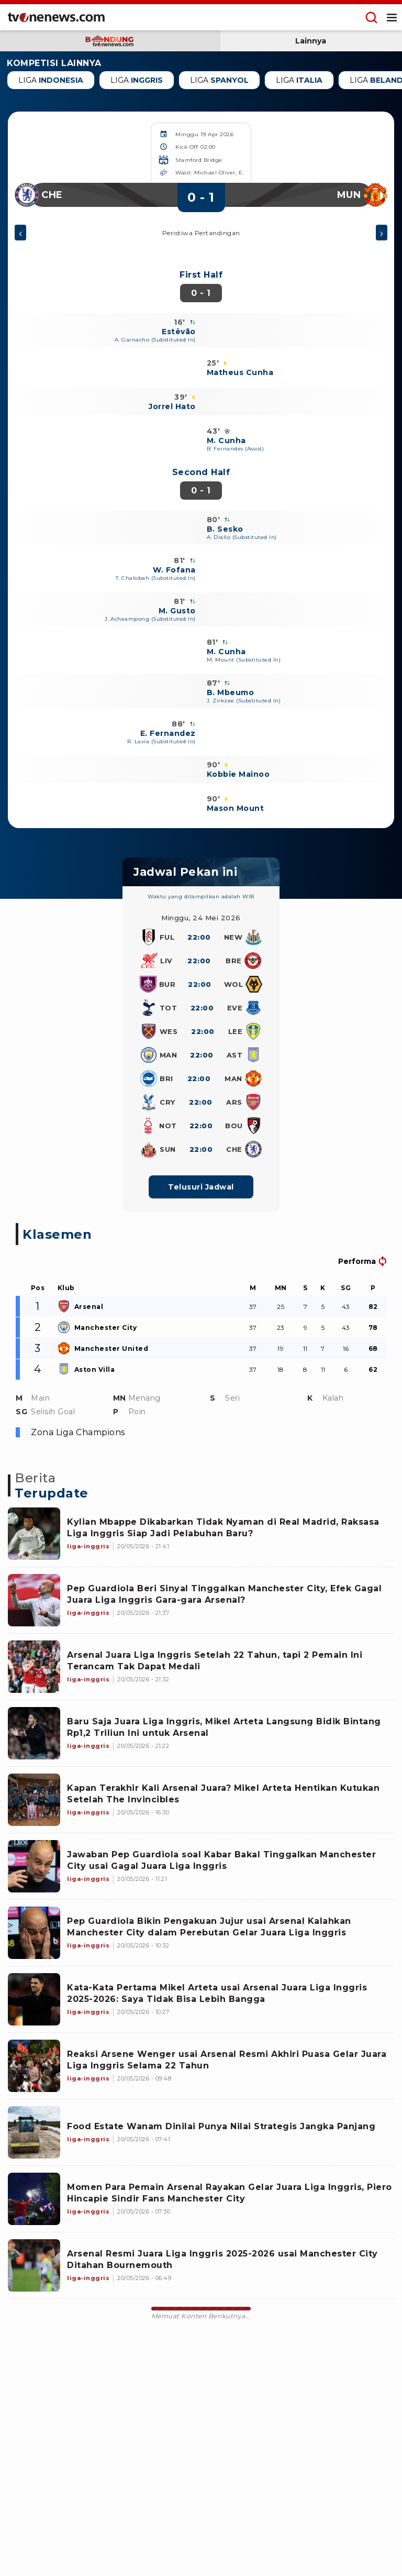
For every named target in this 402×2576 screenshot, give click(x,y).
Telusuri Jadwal (201, 1187)
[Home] (56, 17)
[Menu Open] (392, 17)
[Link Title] (34, 1533)
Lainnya (310, 41)
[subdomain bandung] (109, 40)
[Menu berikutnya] (381, 233)
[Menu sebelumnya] (20, 233)
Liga (50, 80)
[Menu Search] (371, 17)
